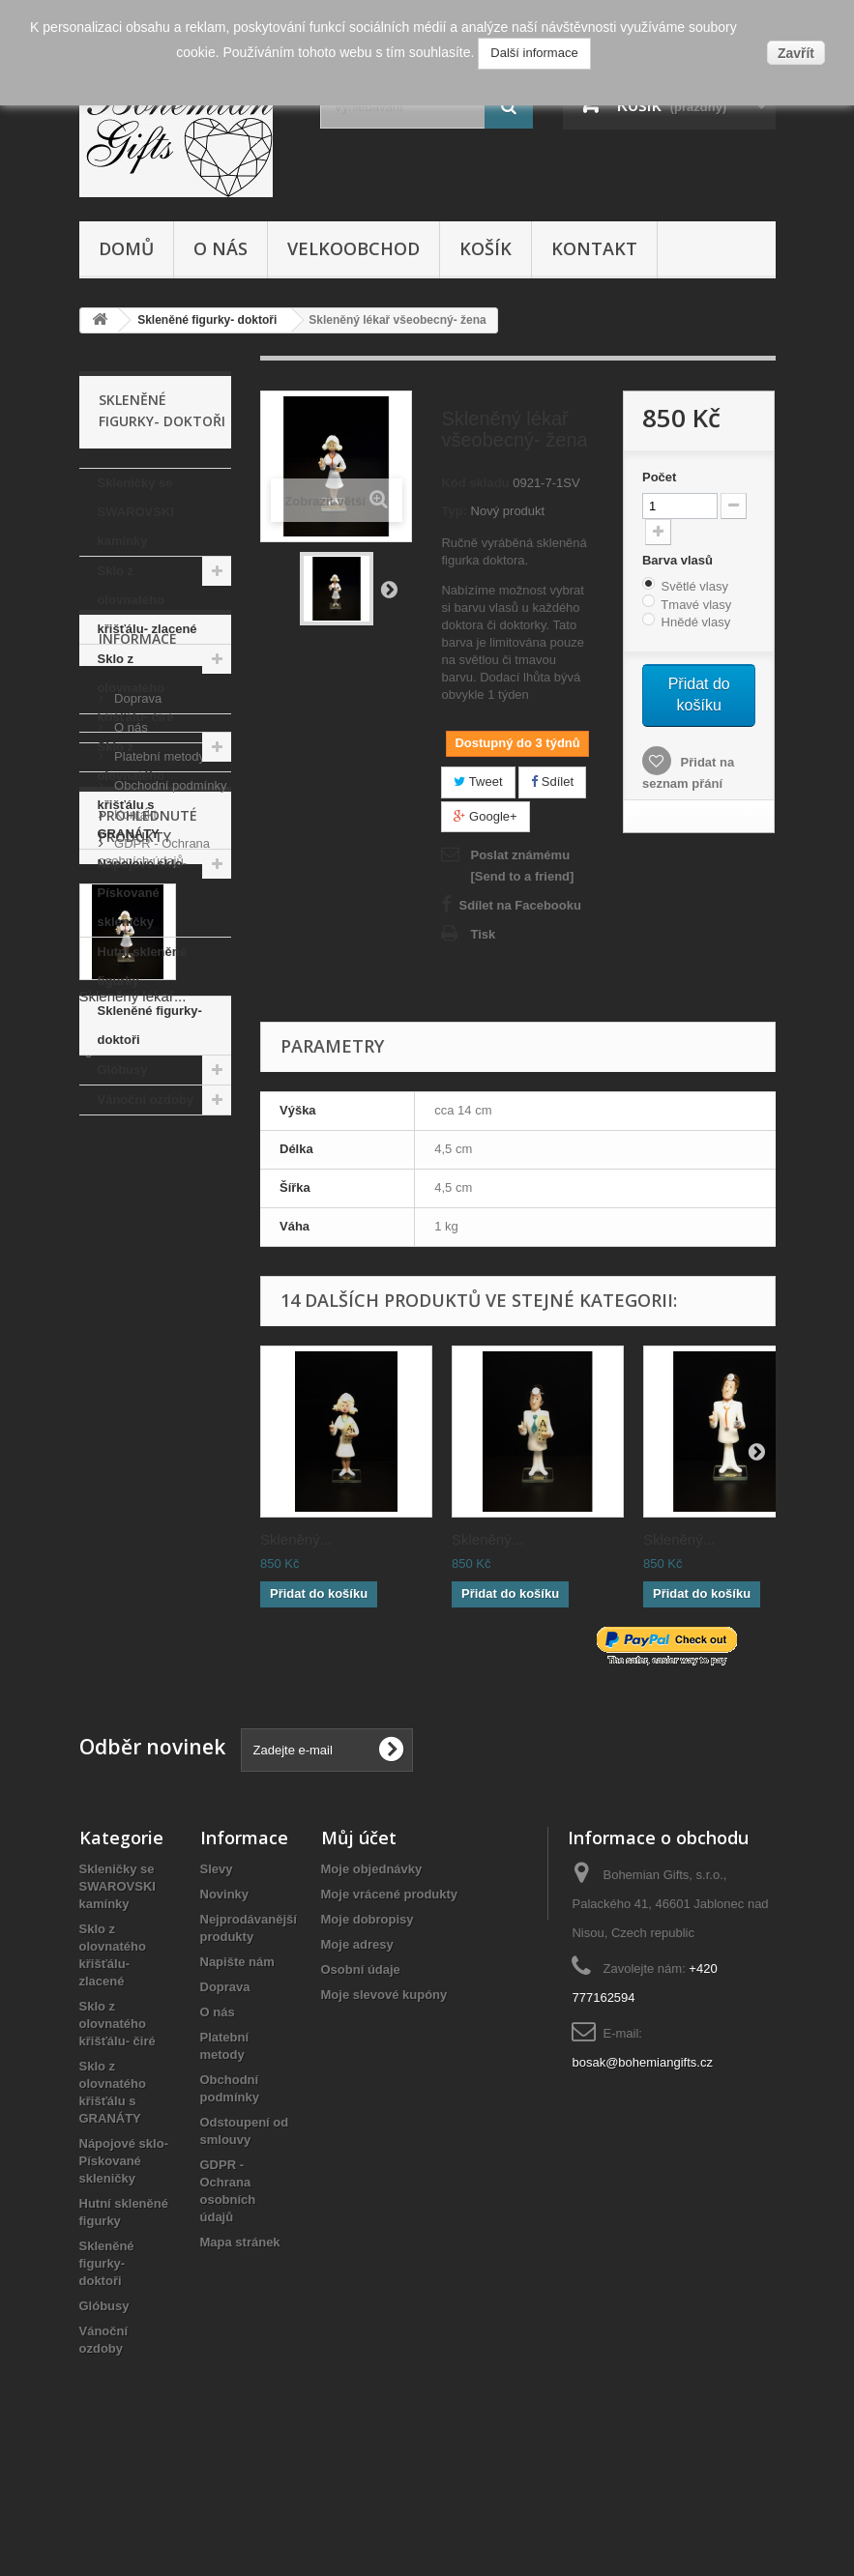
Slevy (216, 1974)
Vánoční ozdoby (146, 1099)
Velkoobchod (353, 248)
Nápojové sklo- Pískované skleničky (142, 892)
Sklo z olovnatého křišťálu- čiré (136, 687)
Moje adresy (357, 2049)
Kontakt (594, 248)
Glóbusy (123, 1069)
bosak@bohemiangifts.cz (642, 2167)
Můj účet (359, 1942)
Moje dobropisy (367, 2024)
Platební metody (158, 1283)
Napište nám (237, 2067)
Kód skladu (475, 483)
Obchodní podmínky (169, 1312)
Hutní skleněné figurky (142, 966)
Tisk (482, 934)
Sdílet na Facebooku (519, 905)
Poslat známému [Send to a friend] (522, 865)
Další (388, 588)
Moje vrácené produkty (389, 1999)
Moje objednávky (372, 1974)
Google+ (485, 816)
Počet (659, 477)
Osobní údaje (360, 2075)
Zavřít (796, 53)
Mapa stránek (240, 2347)
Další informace (533, 52)
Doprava (136, 1225)
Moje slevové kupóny (384, 2100)
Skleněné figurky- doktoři (150, 1025)
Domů (126, 248)
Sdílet (552, 781)
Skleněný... (296, 1539)
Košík (485, 248)
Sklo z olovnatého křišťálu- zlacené (147, 600)
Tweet (478, 781)
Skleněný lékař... (133, 1641)
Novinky (225, 1999)
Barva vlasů (679, 560)
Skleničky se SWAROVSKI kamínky (136, 512)
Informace (138, 1173)
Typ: (453, 511)
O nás (220, 248)
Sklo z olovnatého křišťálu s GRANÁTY (131, 790)
